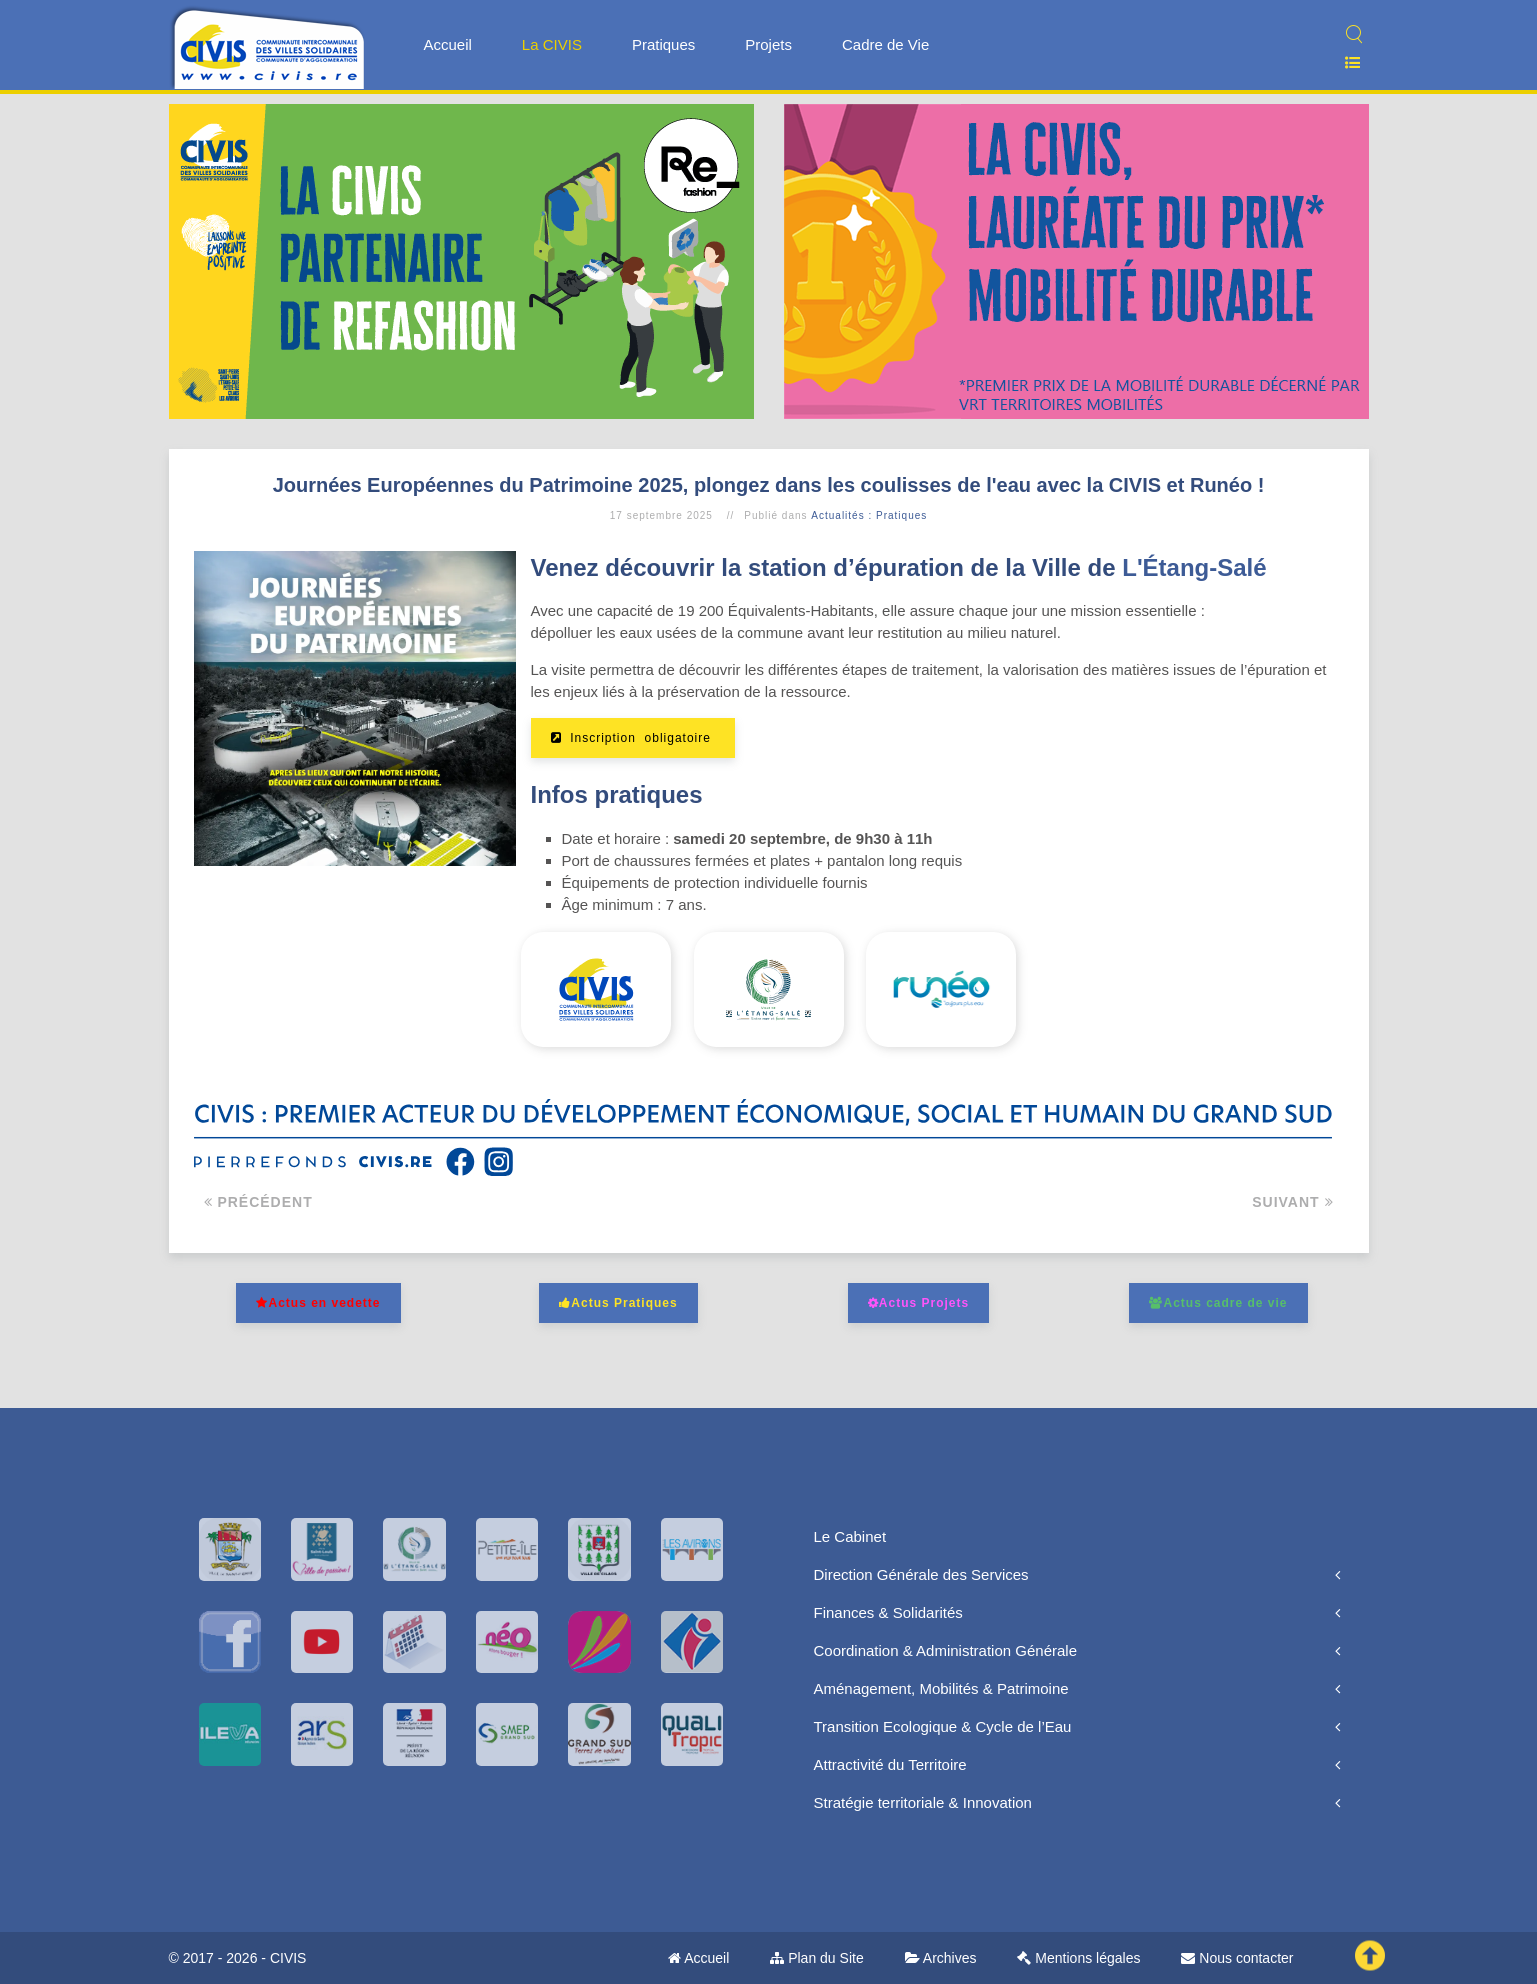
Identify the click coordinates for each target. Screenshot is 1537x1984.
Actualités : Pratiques (869, 515)
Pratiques (663, 44)
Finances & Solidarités (888, 1612)
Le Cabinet (850, 1536)
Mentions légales (1078, 1958)
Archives (941, 1958)
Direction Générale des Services (921, 1574)
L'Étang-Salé (1194, 567)
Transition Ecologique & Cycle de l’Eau (943, 1726)
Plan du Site (816, 1958)
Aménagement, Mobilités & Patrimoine (941, 1688)
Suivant (1292, 1202)
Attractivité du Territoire (890, 1764)
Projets (768, 44)
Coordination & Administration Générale (945, 1650)
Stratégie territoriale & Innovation (923, 1802)
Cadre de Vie (885, 44)
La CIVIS (552, 44)
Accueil (448, 44)
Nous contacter (1237, 1958)
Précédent (258, 1202)
